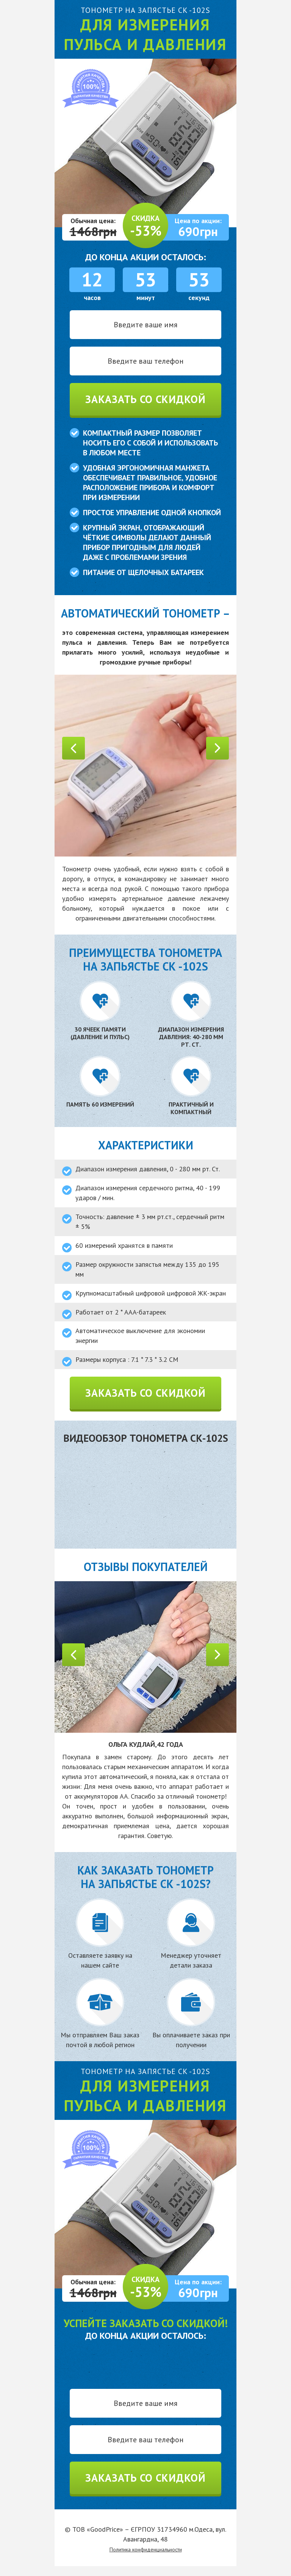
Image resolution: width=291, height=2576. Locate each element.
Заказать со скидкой (145, 399)
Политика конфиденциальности (146, 2549)
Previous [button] (73, 748)
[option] (145, 766)
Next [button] (217, 748)
